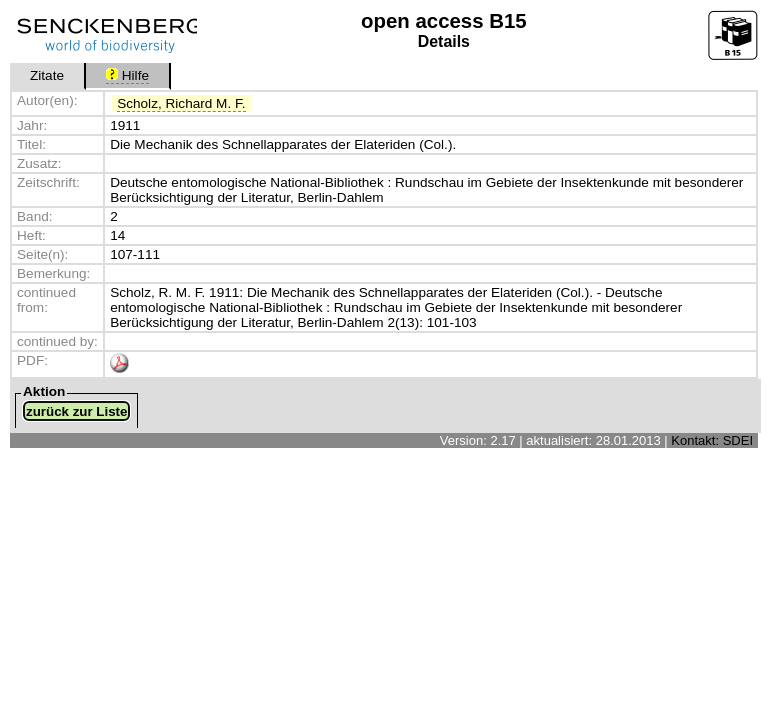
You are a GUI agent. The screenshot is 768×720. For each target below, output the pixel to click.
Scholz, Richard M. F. (181, 103)
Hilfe (127, 75)
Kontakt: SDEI (712, 440)
